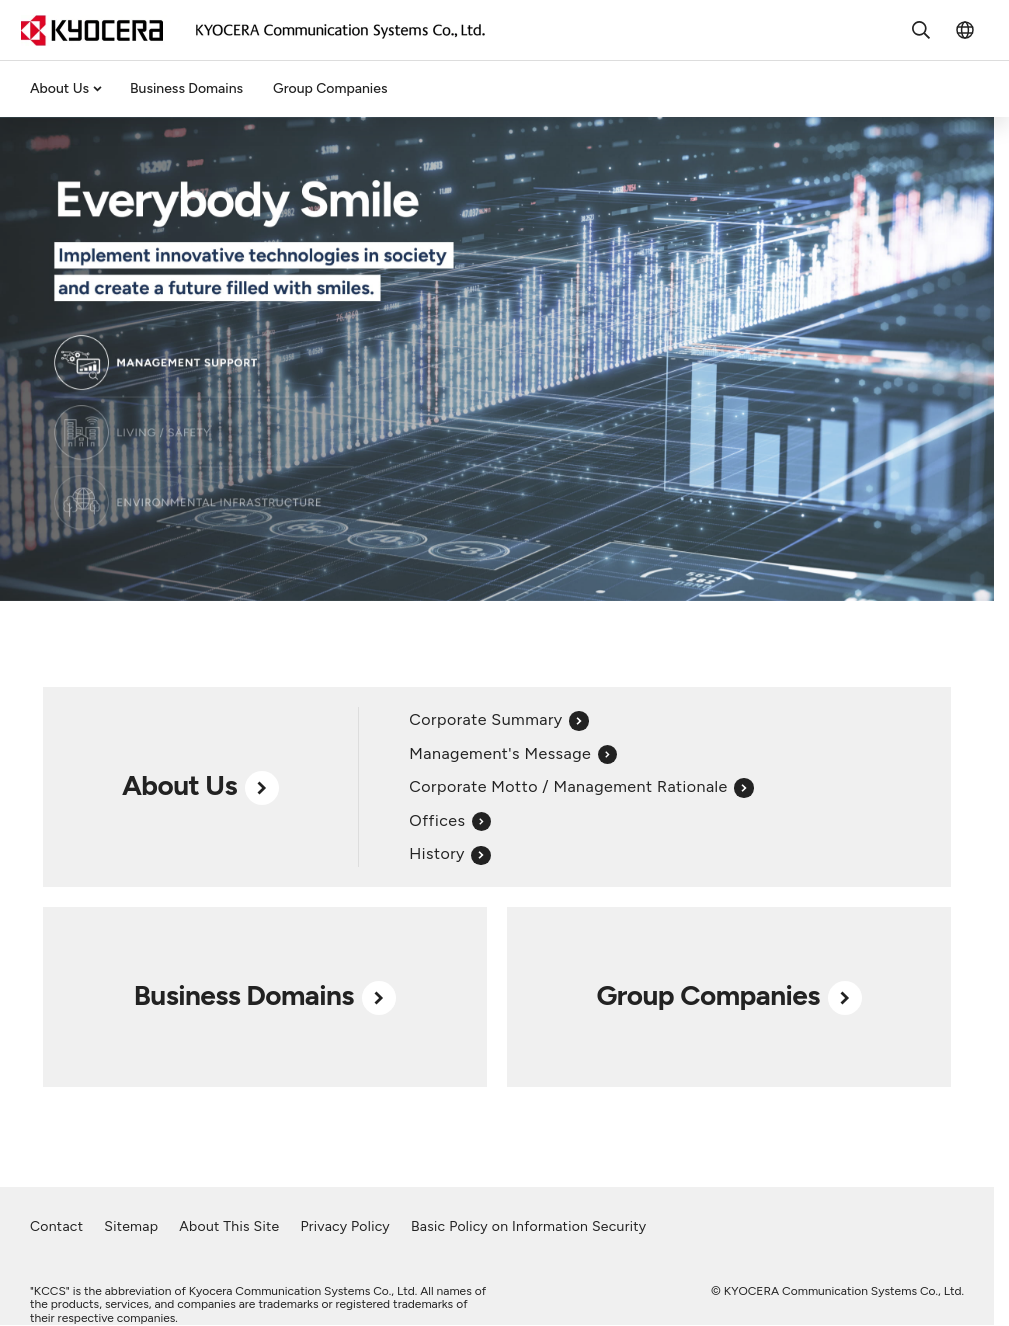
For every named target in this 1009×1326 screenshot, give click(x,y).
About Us (59, 88)
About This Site (229, 1226)
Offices (450, 820)
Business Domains (186, 88)
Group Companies (330, 88)
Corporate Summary (498, 719)
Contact (56, 1226)
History (450, 853)
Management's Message (513, 753)
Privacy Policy (345, 1226)
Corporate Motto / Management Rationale (581, 786)
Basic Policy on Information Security (528, 1226)
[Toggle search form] (921, 30)
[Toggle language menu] (965, 30)
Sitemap (131, 1226)
